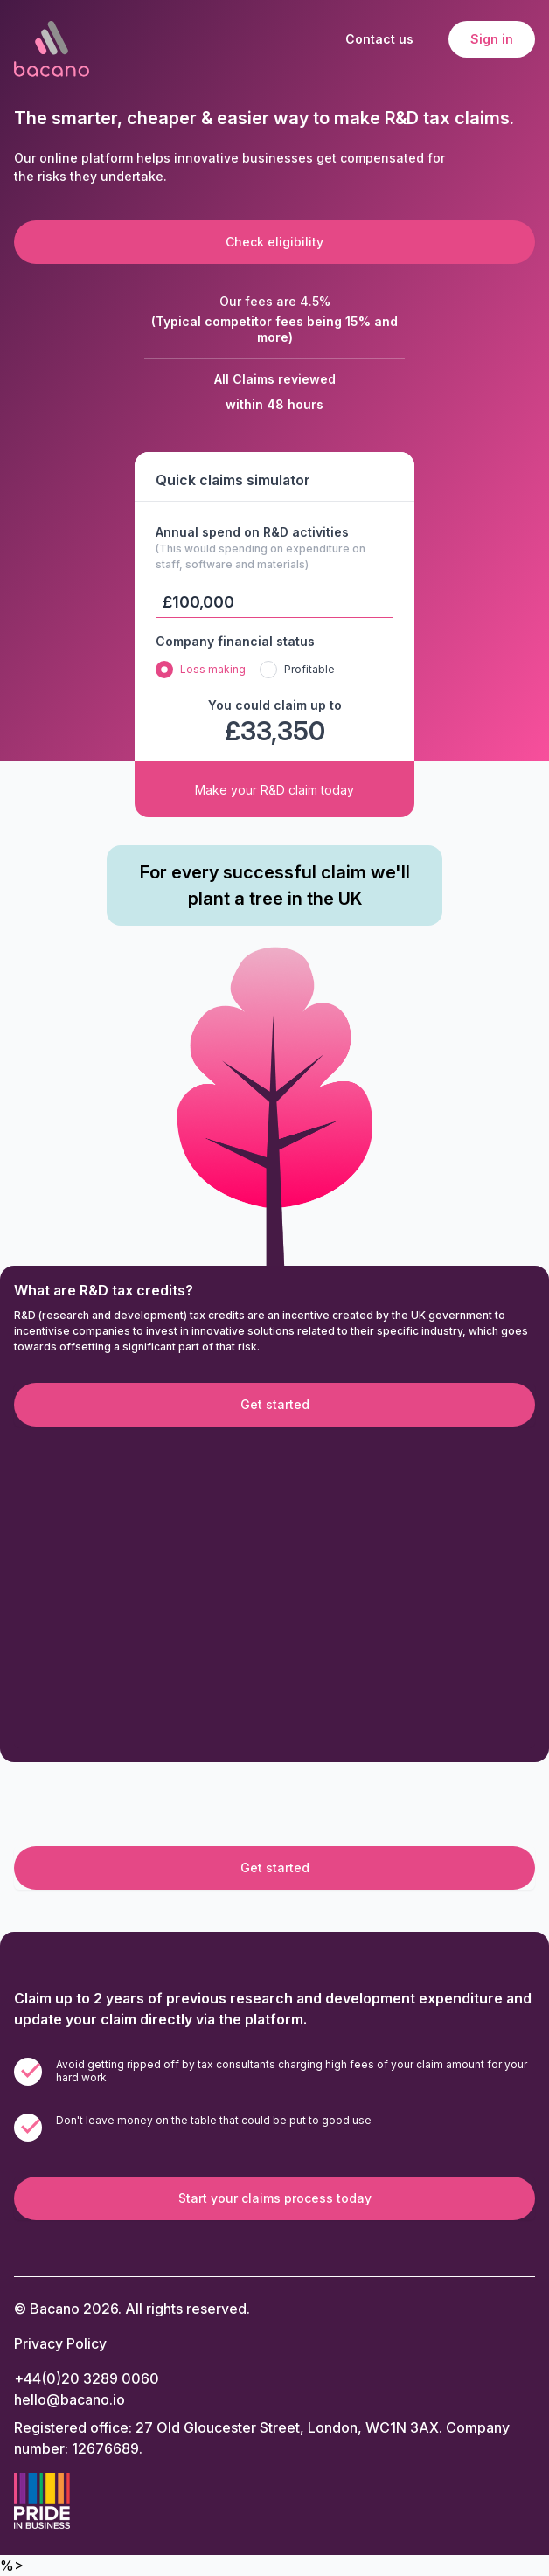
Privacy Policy (60, 2343)
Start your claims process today (275, 2198)
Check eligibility (274, 241)
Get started (274, 1404)
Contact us (379, 38)
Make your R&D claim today (274, 789)
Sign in (491, 38)
